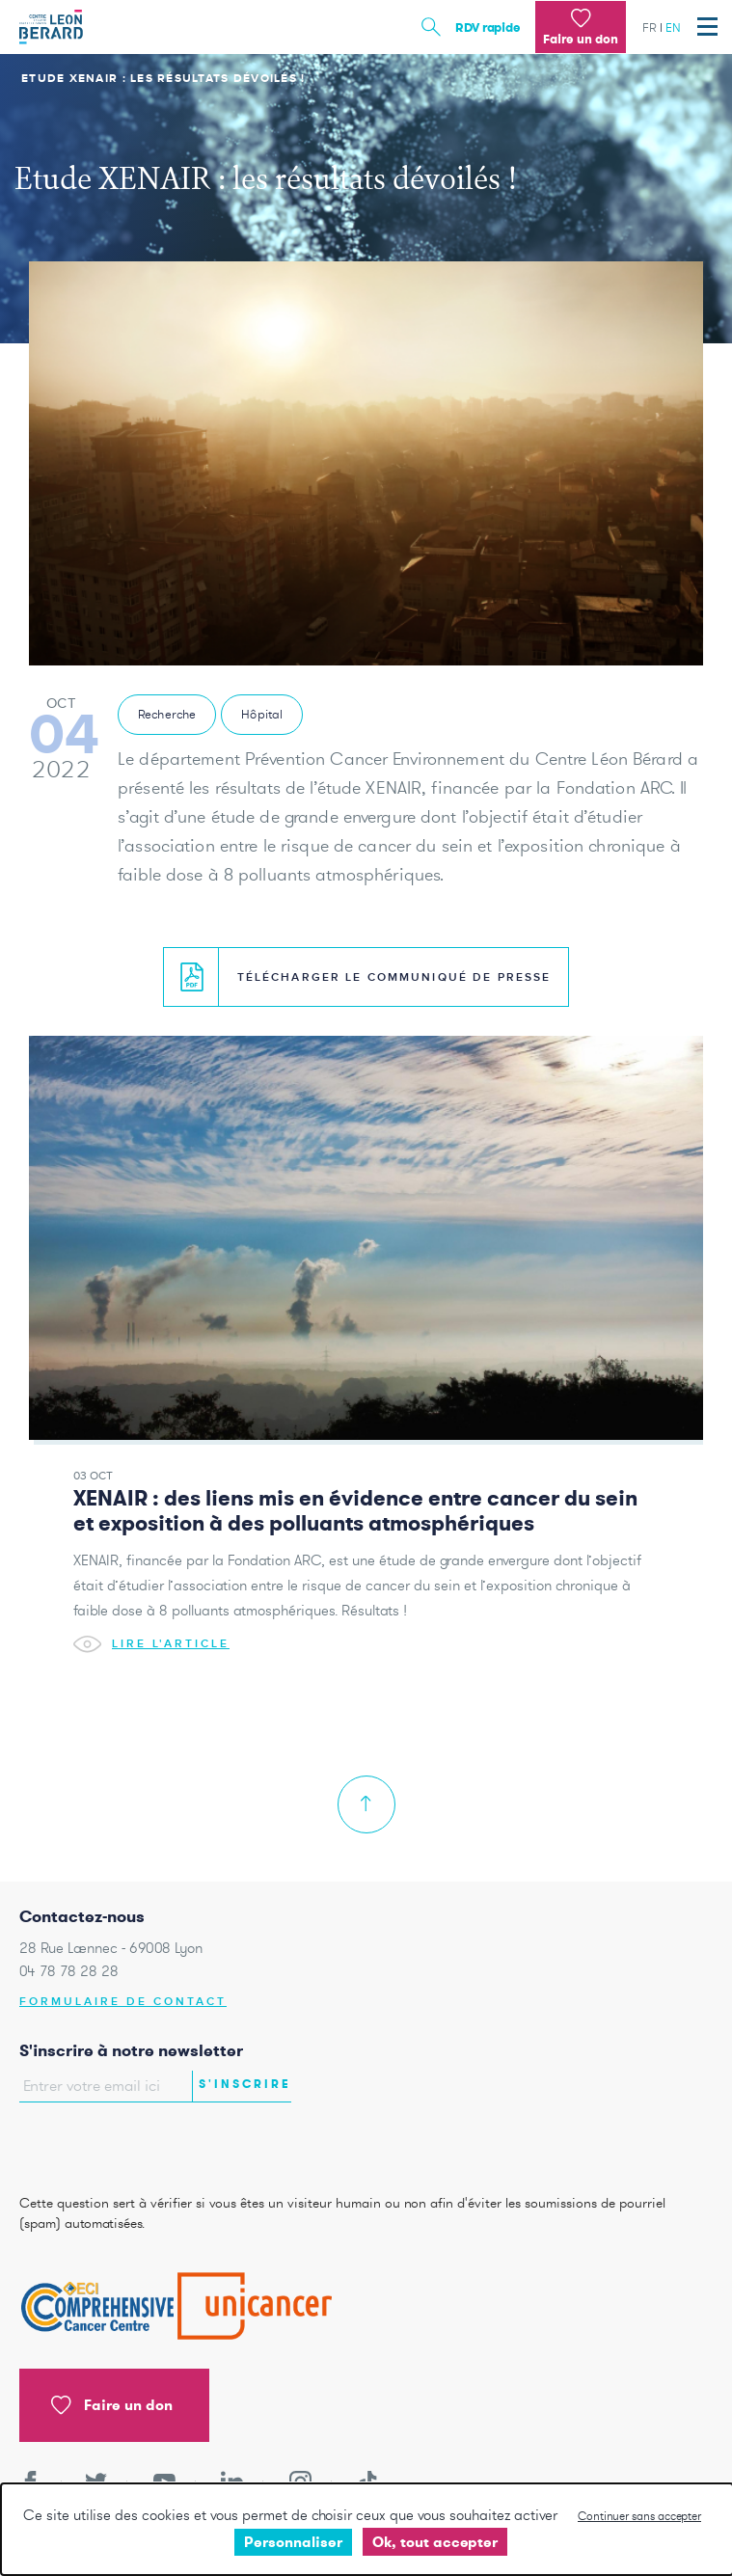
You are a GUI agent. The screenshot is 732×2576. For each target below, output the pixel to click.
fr (649, 27)
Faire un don (112, 2405)
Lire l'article (151, 1645)
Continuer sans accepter (639, 2515)
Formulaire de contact (123, 2001)
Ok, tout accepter (435, 2542)
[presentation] (132, 2143)
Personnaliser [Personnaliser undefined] (293, 2542)
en (673, 27)
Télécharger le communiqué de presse (366, 977)
